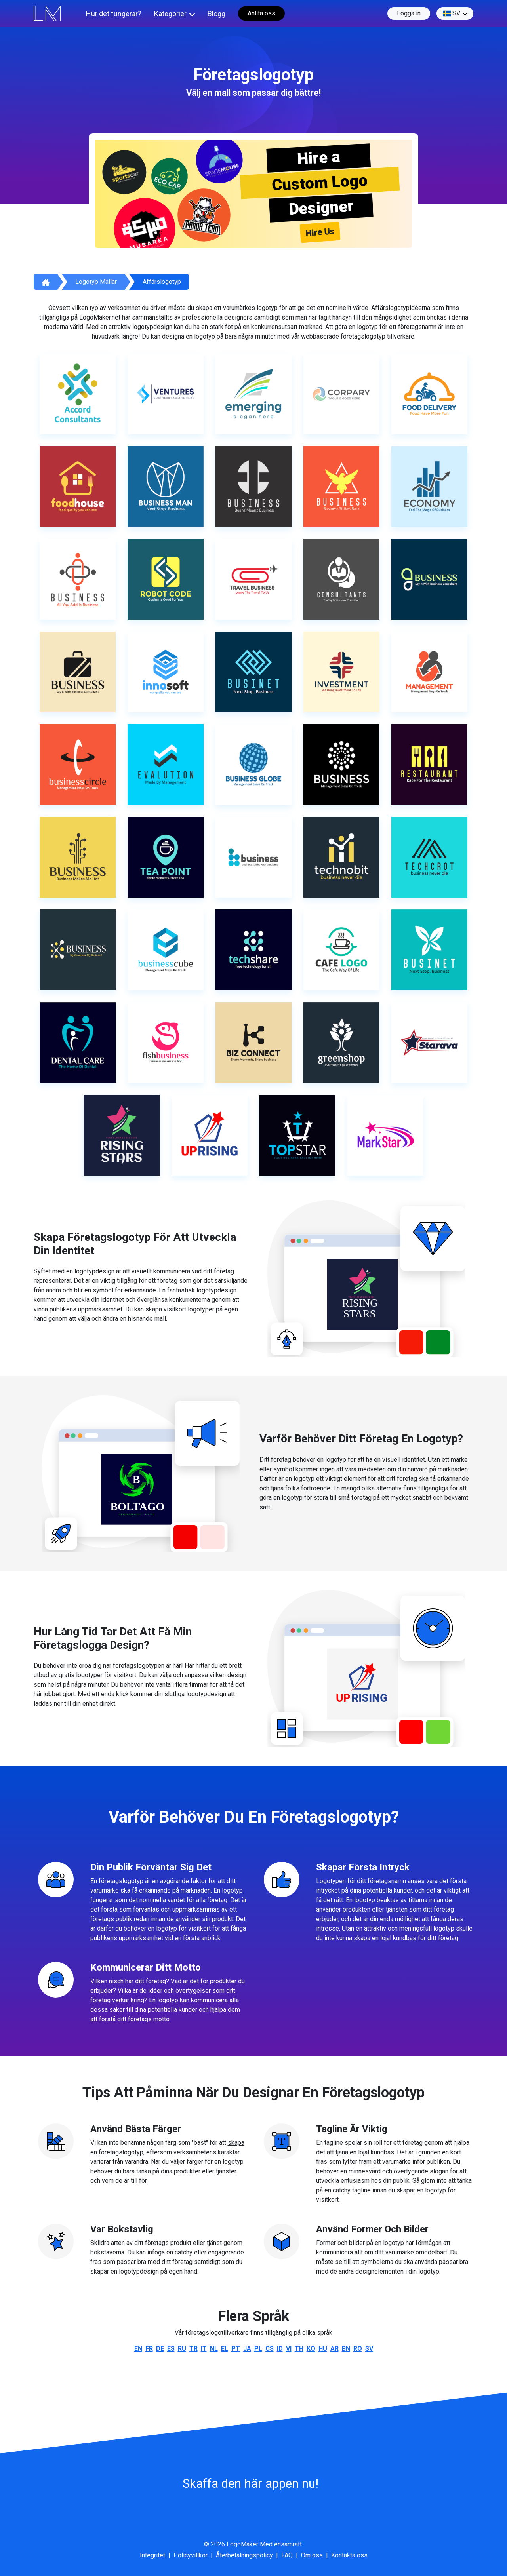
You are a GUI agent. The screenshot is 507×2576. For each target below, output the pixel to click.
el (224, 2348)
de (160, 2348)
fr (149, 2348)
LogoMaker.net (99, 317)
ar (334, 2348)
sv (451, 13)
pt (235, 2348)
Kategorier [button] (170, 14)
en (138, 2348)
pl (258, 2348)
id (280, 2348)
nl (214, 2348)
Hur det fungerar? (113, 14)
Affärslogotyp (162, 281)
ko (311, 2348)
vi (289, 2348)
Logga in (409, 13)
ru (182, 2348)
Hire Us (320, 232)
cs (269, 2348)
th (299, 2348)
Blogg (216, 14)
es (171, 2348)
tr (193, 2348)
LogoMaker (242, 2544)
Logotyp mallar (96, 281)
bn (346, 2348)
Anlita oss (261, 13)
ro (357, 2348)
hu (322, 2348)
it (204, 2348)
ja (247, 2348)
